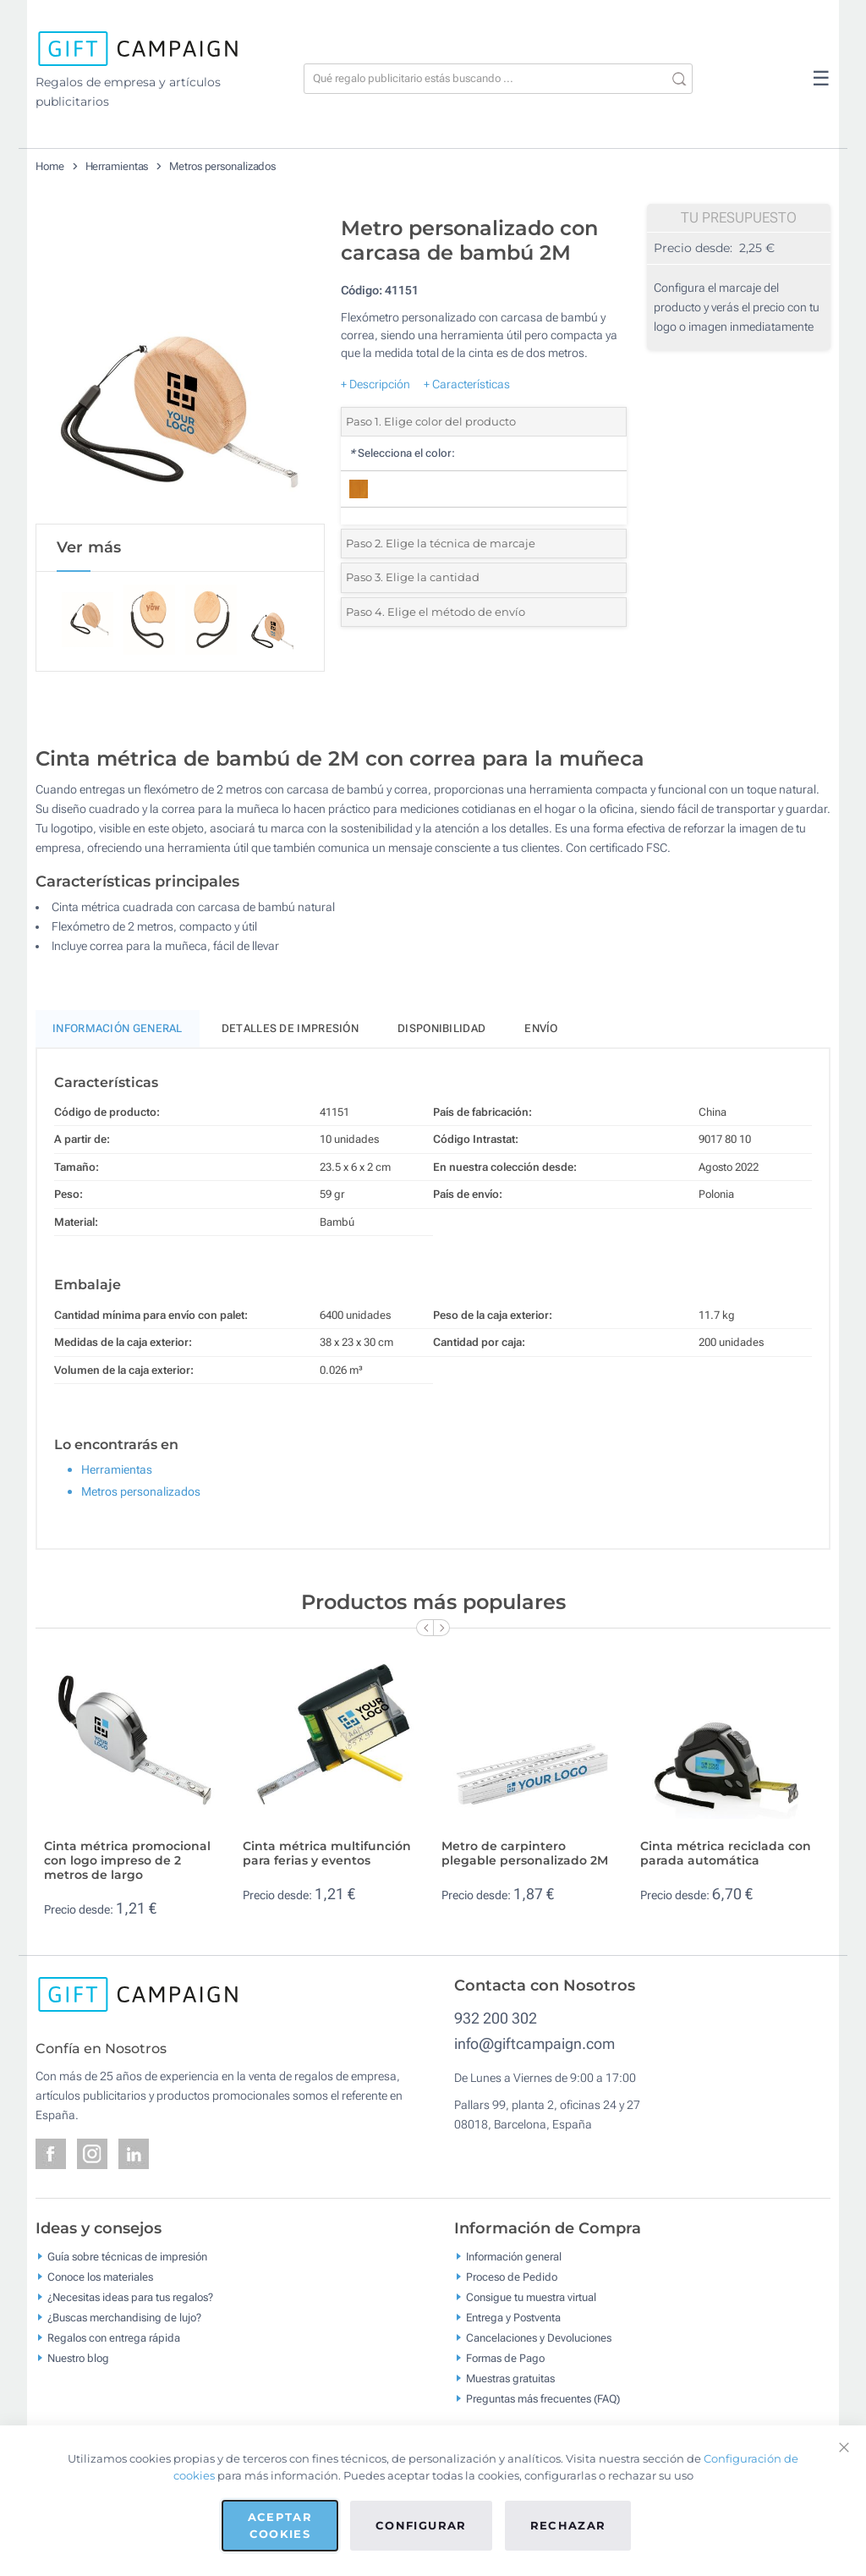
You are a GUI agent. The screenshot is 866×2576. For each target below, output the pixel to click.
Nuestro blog (78, 2360)
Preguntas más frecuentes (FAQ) (543, 2401)
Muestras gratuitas (510, 2381)
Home (50, 166)
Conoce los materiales (100, 2279)
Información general (514, 2259)
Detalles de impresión (290, 1031)
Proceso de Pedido (511, 2279)
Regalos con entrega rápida (113, 2340)
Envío (541, 1031)
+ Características (467, 384)
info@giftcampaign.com (534, 2046)
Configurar (421, 2525)
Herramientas (117, 166)
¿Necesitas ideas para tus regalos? (130, 2299)
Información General (117, 1031)
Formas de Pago (505, 2360)
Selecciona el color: (402, 453)
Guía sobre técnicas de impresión (127, 2259)
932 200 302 (495, 2020)
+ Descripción (375, 384)
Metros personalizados (222, 166)
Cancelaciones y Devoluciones (538, 2340)
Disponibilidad (441, 1031)
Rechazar (568, 2525)
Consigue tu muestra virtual (531, 2299)
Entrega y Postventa (513, 2320)
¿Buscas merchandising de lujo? (124, 2320)
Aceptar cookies (280, 2525)
